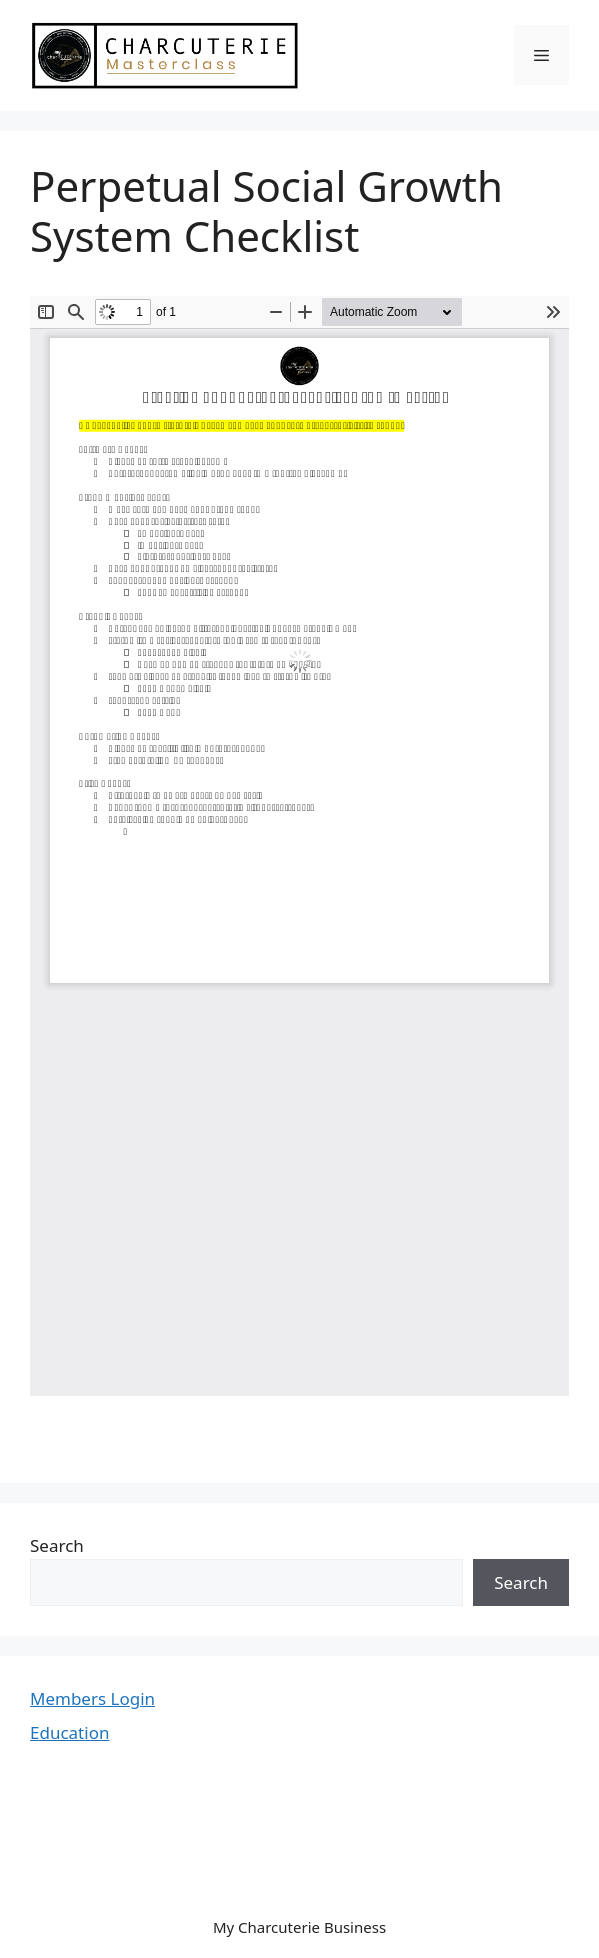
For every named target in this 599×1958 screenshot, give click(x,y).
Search (57, 1545)
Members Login (92, 1698)
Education (69, 1732)
